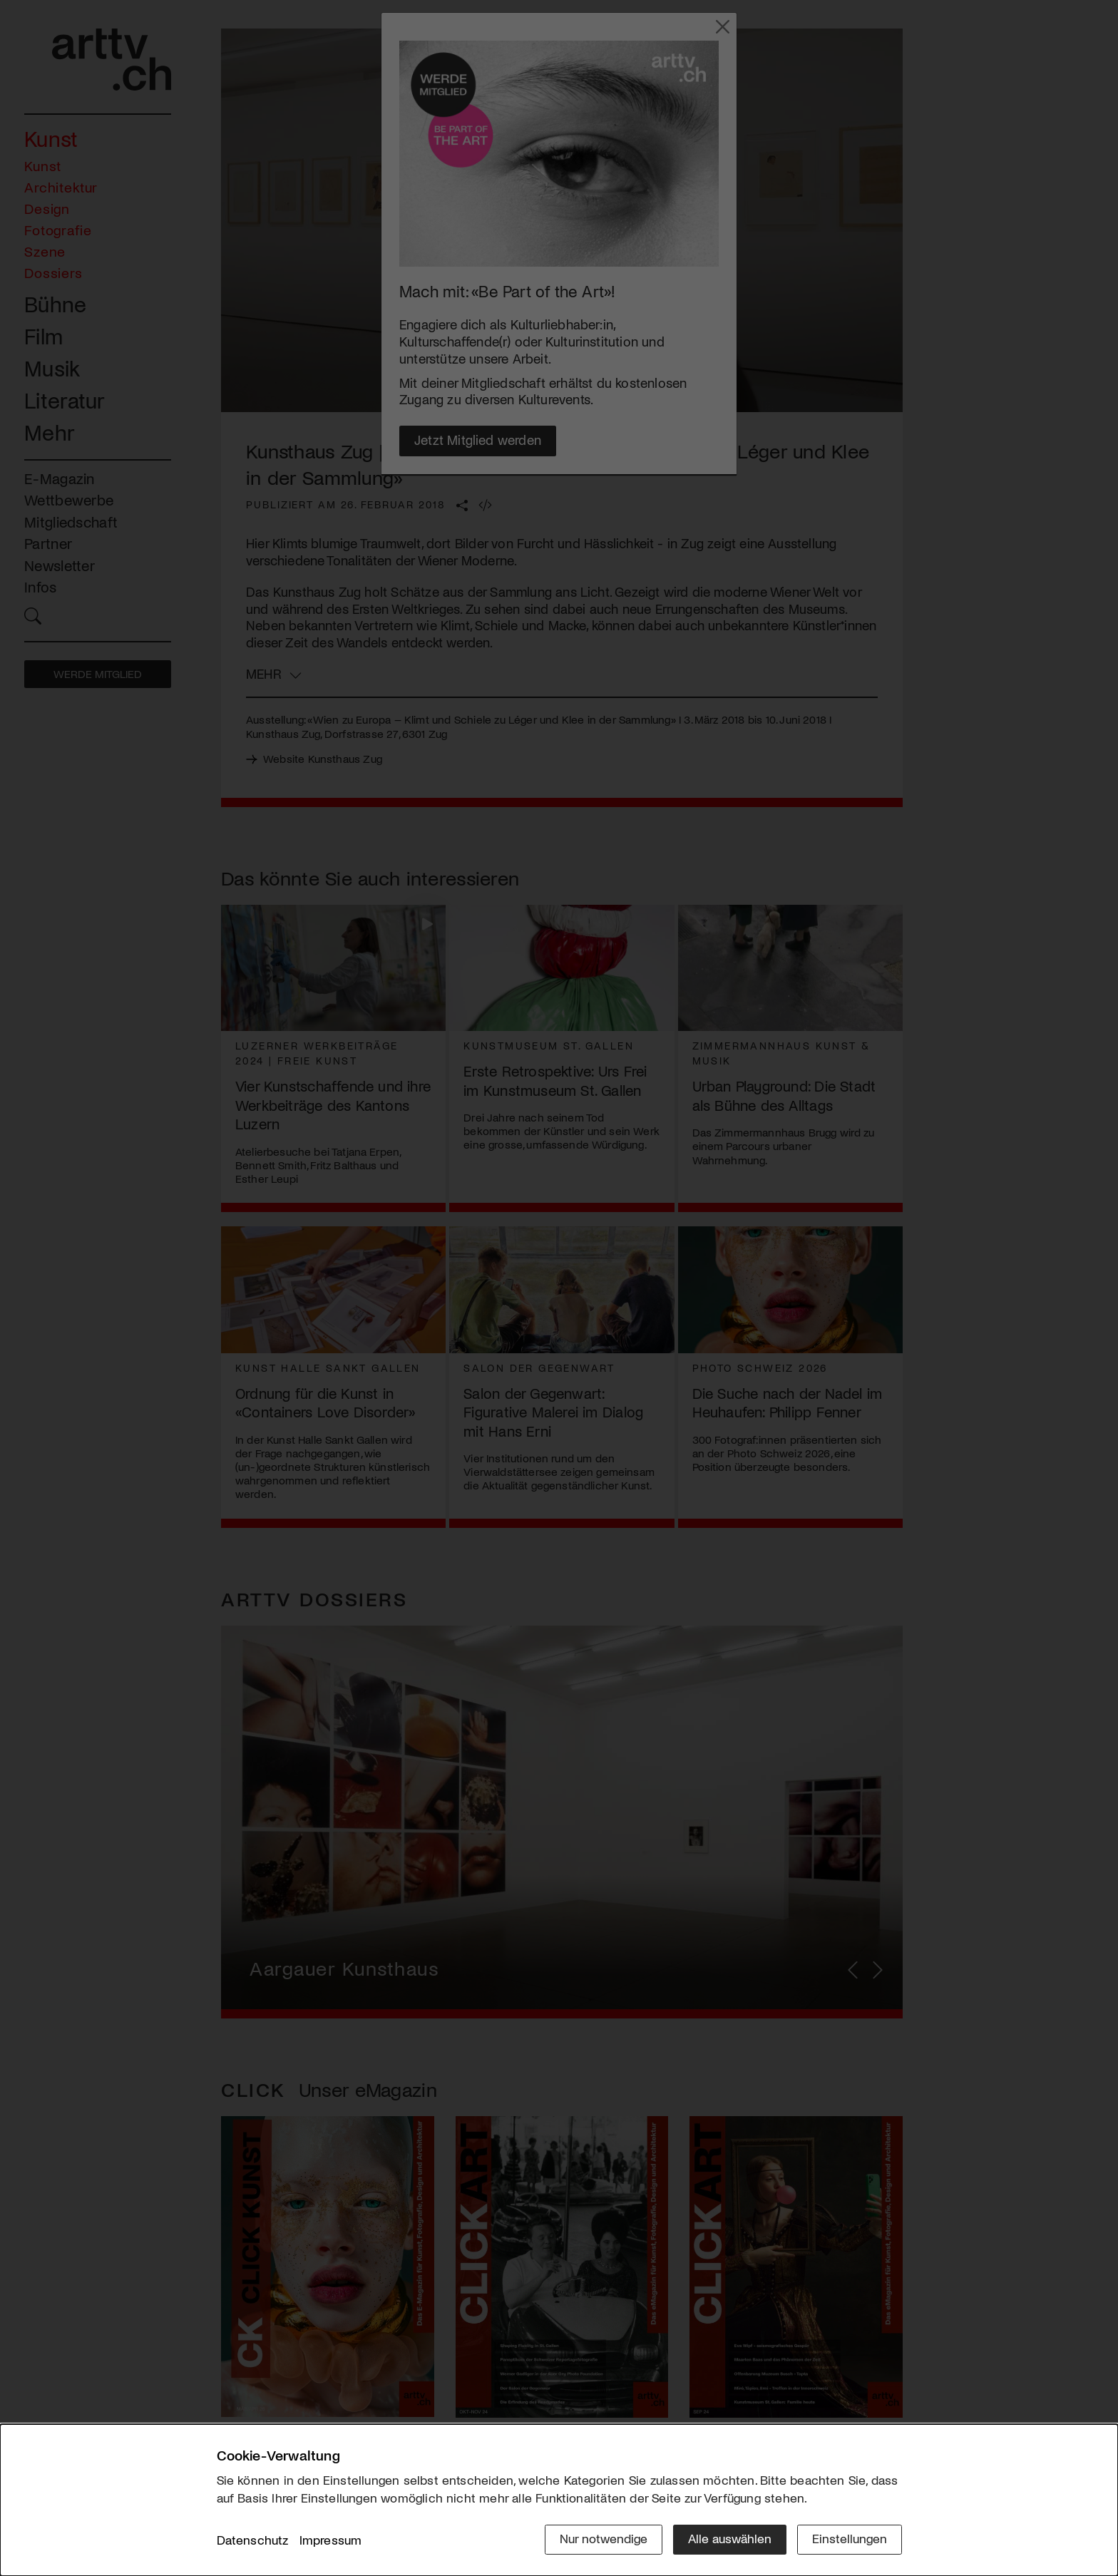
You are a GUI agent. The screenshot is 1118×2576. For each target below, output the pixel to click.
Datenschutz (253, 2539)
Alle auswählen (729, 2538)
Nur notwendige (603, 2538)
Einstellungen (849, 2538)
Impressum (330, 2539)
